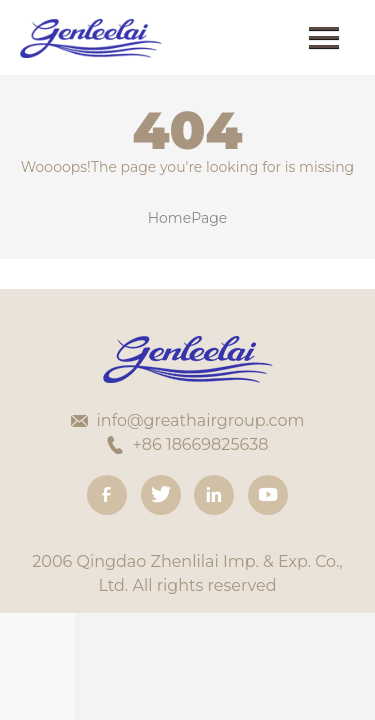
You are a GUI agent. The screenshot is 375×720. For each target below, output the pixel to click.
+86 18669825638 (201, 444)
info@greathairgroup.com (201, 420)
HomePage (188, 218)
